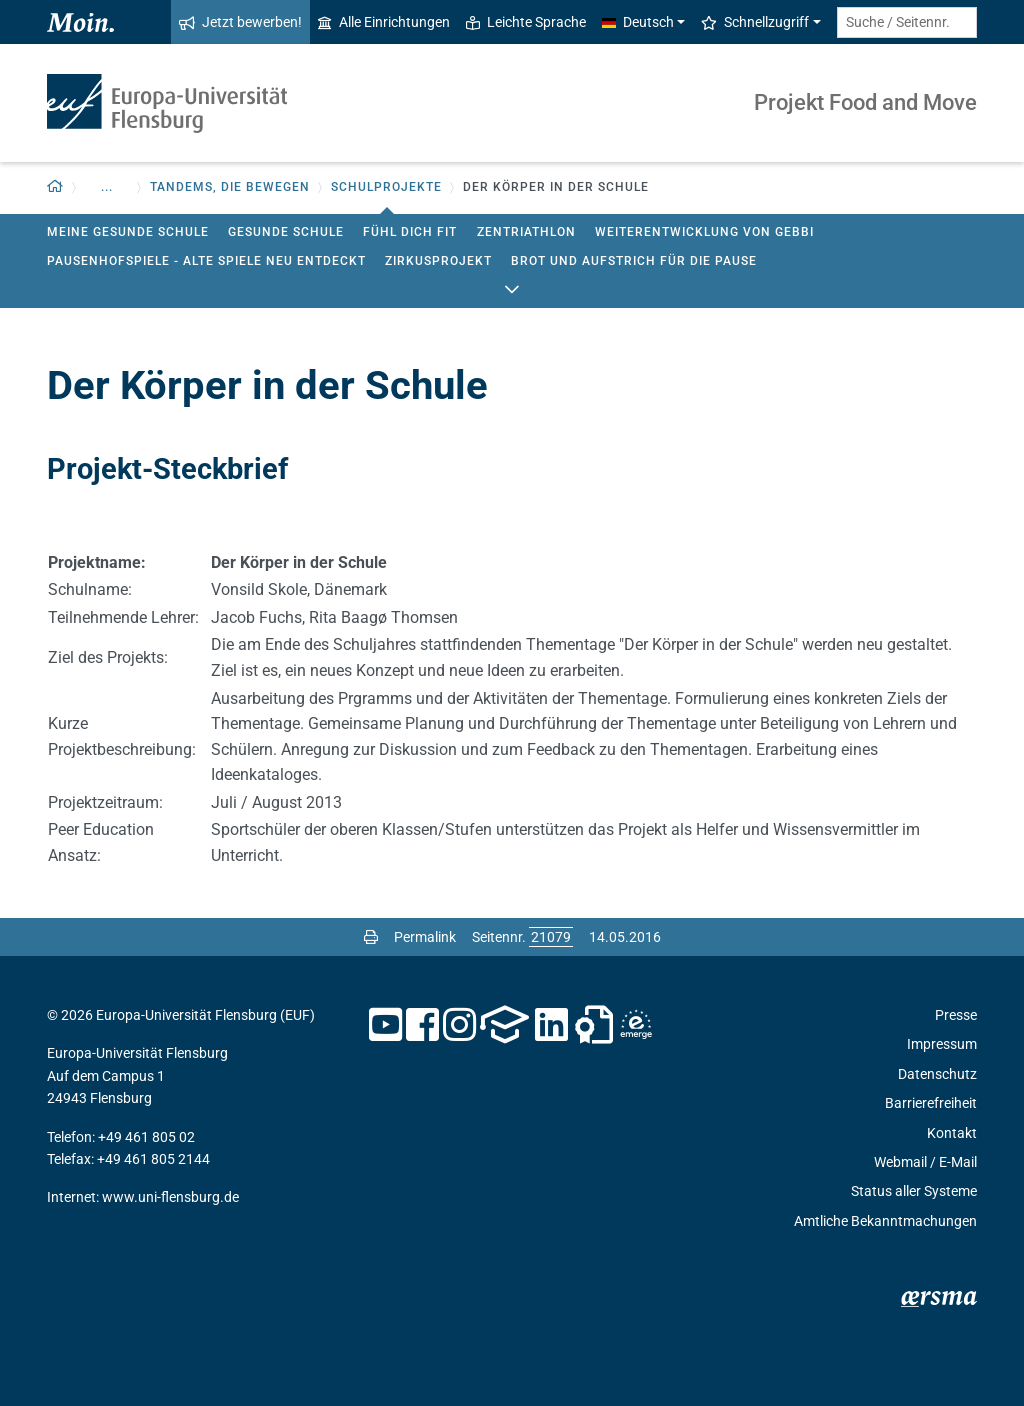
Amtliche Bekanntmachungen (885, 1221)
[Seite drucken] (371, 937)
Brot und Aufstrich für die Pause (634, 261)
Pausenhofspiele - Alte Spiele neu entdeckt (206, 261)
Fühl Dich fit (410, 232)
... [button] (107, 187)
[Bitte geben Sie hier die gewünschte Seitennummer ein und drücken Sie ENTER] (551, 937)
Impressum (942, 1044)
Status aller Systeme (914, 1191)
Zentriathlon (526, 232)
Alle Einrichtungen (384, 22)
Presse (956, 1015)
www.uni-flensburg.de (170, 1197)
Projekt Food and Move (865, 102)
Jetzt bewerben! (240, 22)
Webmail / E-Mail (925, 1162)
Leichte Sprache (526, 22)
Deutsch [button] (638, 22)
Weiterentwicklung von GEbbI (704, 232)
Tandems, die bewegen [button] (230, 187)
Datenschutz (937, 1074)
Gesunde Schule (286, 232)
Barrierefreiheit (931, 1103)
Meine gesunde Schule (128, 232)
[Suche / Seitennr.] (907, 22)
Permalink (425, 937)
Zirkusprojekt (438, 261)
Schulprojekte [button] (386, 187)
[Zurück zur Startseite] (55, 187)
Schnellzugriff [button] (755, 22)
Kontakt (952, 1133)
